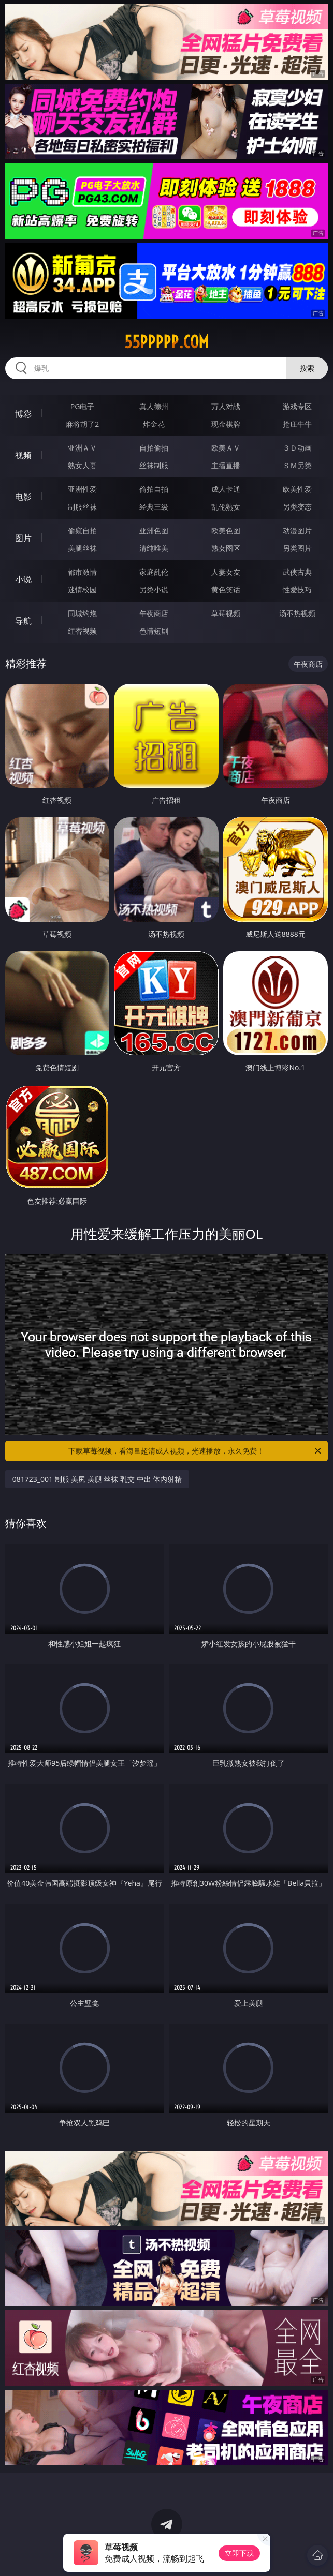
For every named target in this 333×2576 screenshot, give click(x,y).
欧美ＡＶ (225, 448)
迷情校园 (82, 589)
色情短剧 (153, 631)
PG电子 (82, 406)
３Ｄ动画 (297, 448)
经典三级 (153, 507)
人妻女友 (225, 572)
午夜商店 (153, 613)
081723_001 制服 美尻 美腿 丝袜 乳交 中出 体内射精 (97, 1479)
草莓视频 (225, 613)
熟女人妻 (82, 465)
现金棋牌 (225, 424)
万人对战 (225, 406)
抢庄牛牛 (297, 424)
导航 (23, 620)
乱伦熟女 (225, 507)
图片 (23, 538)
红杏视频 (82, 631)
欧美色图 (225, 530)
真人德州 (153, 406)
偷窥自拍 (82, 530)
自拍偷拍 (153, 448)
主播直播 (225, 465)
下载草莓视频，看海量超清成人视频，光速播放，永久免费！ (195, 1451)
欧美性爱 (297, 489)
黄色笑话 (225, 589)
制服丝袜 (82, 507)
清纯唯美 (153, 548)
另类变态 (297, 507)
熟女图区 (225, 548)
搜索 (307, 368)
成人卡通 (225, 489)
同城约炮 (82, 613)
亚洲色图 (153, 530)
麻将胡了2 (82, 424)
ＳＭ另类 (297, 465)
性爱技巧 (297, 589)
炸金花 (154, 424)
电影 (23, 496)
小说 (23, 579)
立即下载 (239, 2553)
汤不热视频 (297, 613)
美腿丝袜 (82, 548)
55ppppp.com (166, 342)
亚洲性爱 (82, 489)
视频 (23, 455)
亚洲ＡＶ (82, 448)
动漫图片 (297, 530)
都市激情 (82, 572)
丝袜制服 (153, 465)
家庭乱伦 (153, 572)
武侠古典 (297, 572)
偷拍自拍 (153, 489)
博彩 (23, 414)
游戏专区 (297, 406)
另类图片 (297, 548)
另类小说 (153, 589)
